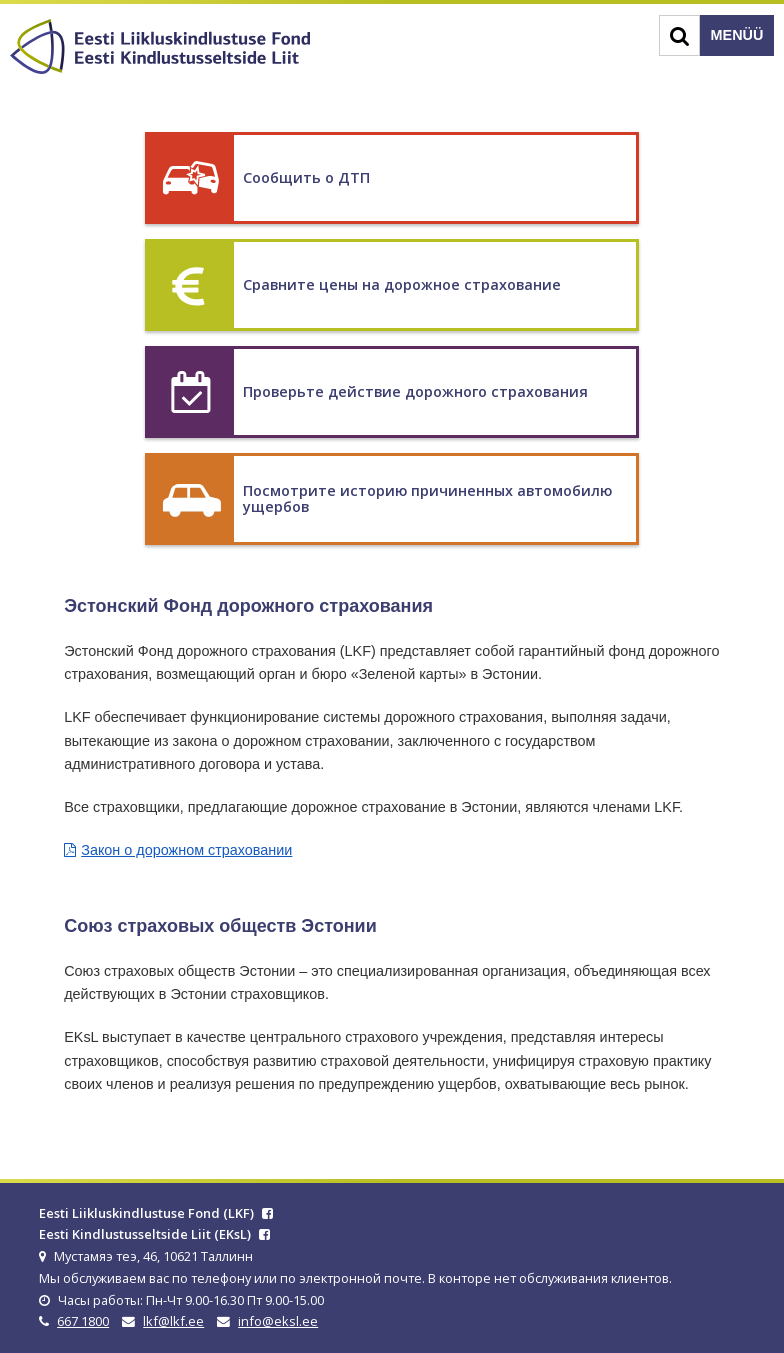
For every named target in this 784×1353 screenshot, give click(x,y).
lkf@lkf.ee (173, 1321)
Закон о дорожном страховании (186, 850)
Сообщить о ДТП (306, 177)
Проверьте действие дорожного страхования (415, 391)
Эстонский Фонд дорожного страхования (248, 606)
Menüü (737, 35)
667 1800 (83, 1321)
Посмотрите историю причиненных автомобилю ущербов (427, 498)
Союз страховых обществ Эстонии (220, 926)
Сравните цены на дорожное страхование (402, 284)
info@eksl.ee (278, 1321)
